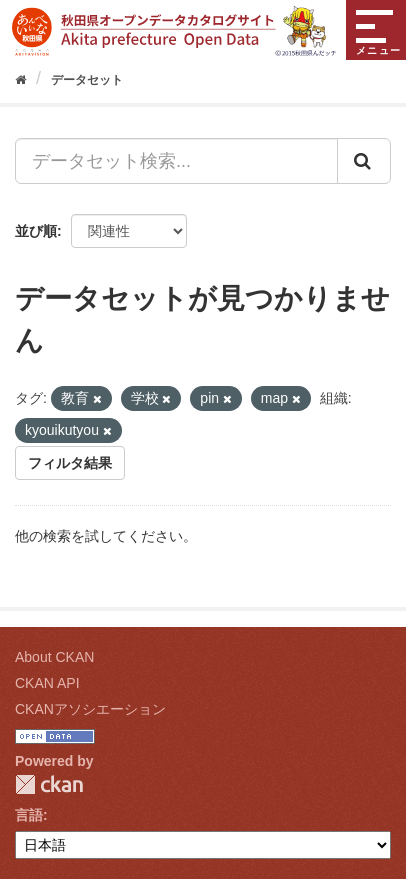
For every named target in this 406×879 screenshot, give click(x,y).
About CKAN (54, 657)
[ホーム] (20, 80)
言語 (29, 815)
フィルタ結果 (70, 463)
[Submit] (364, 161)
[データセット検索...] (176, 161)
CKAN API (47, 683)
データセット (87, 80)
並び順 (36, 231)
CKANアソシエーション (90, 709)
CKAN (49, 784)
